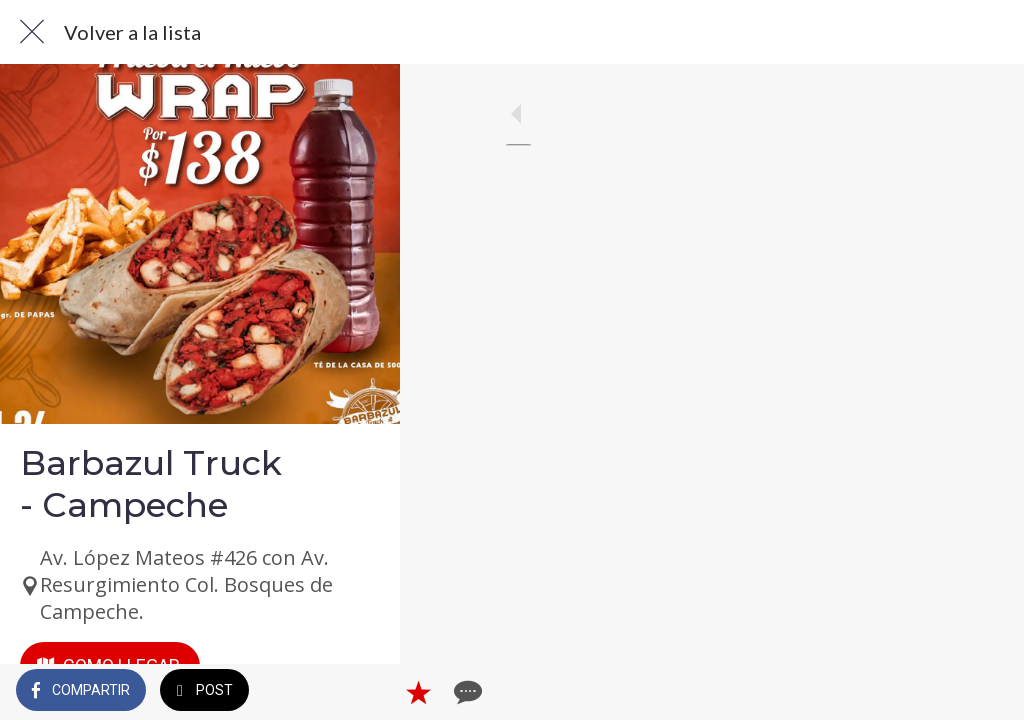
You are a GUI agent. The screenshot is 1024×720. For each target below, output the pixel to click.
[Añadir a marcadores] (936, 692)
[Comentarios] (984, 692)
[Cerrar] (32, 32)
